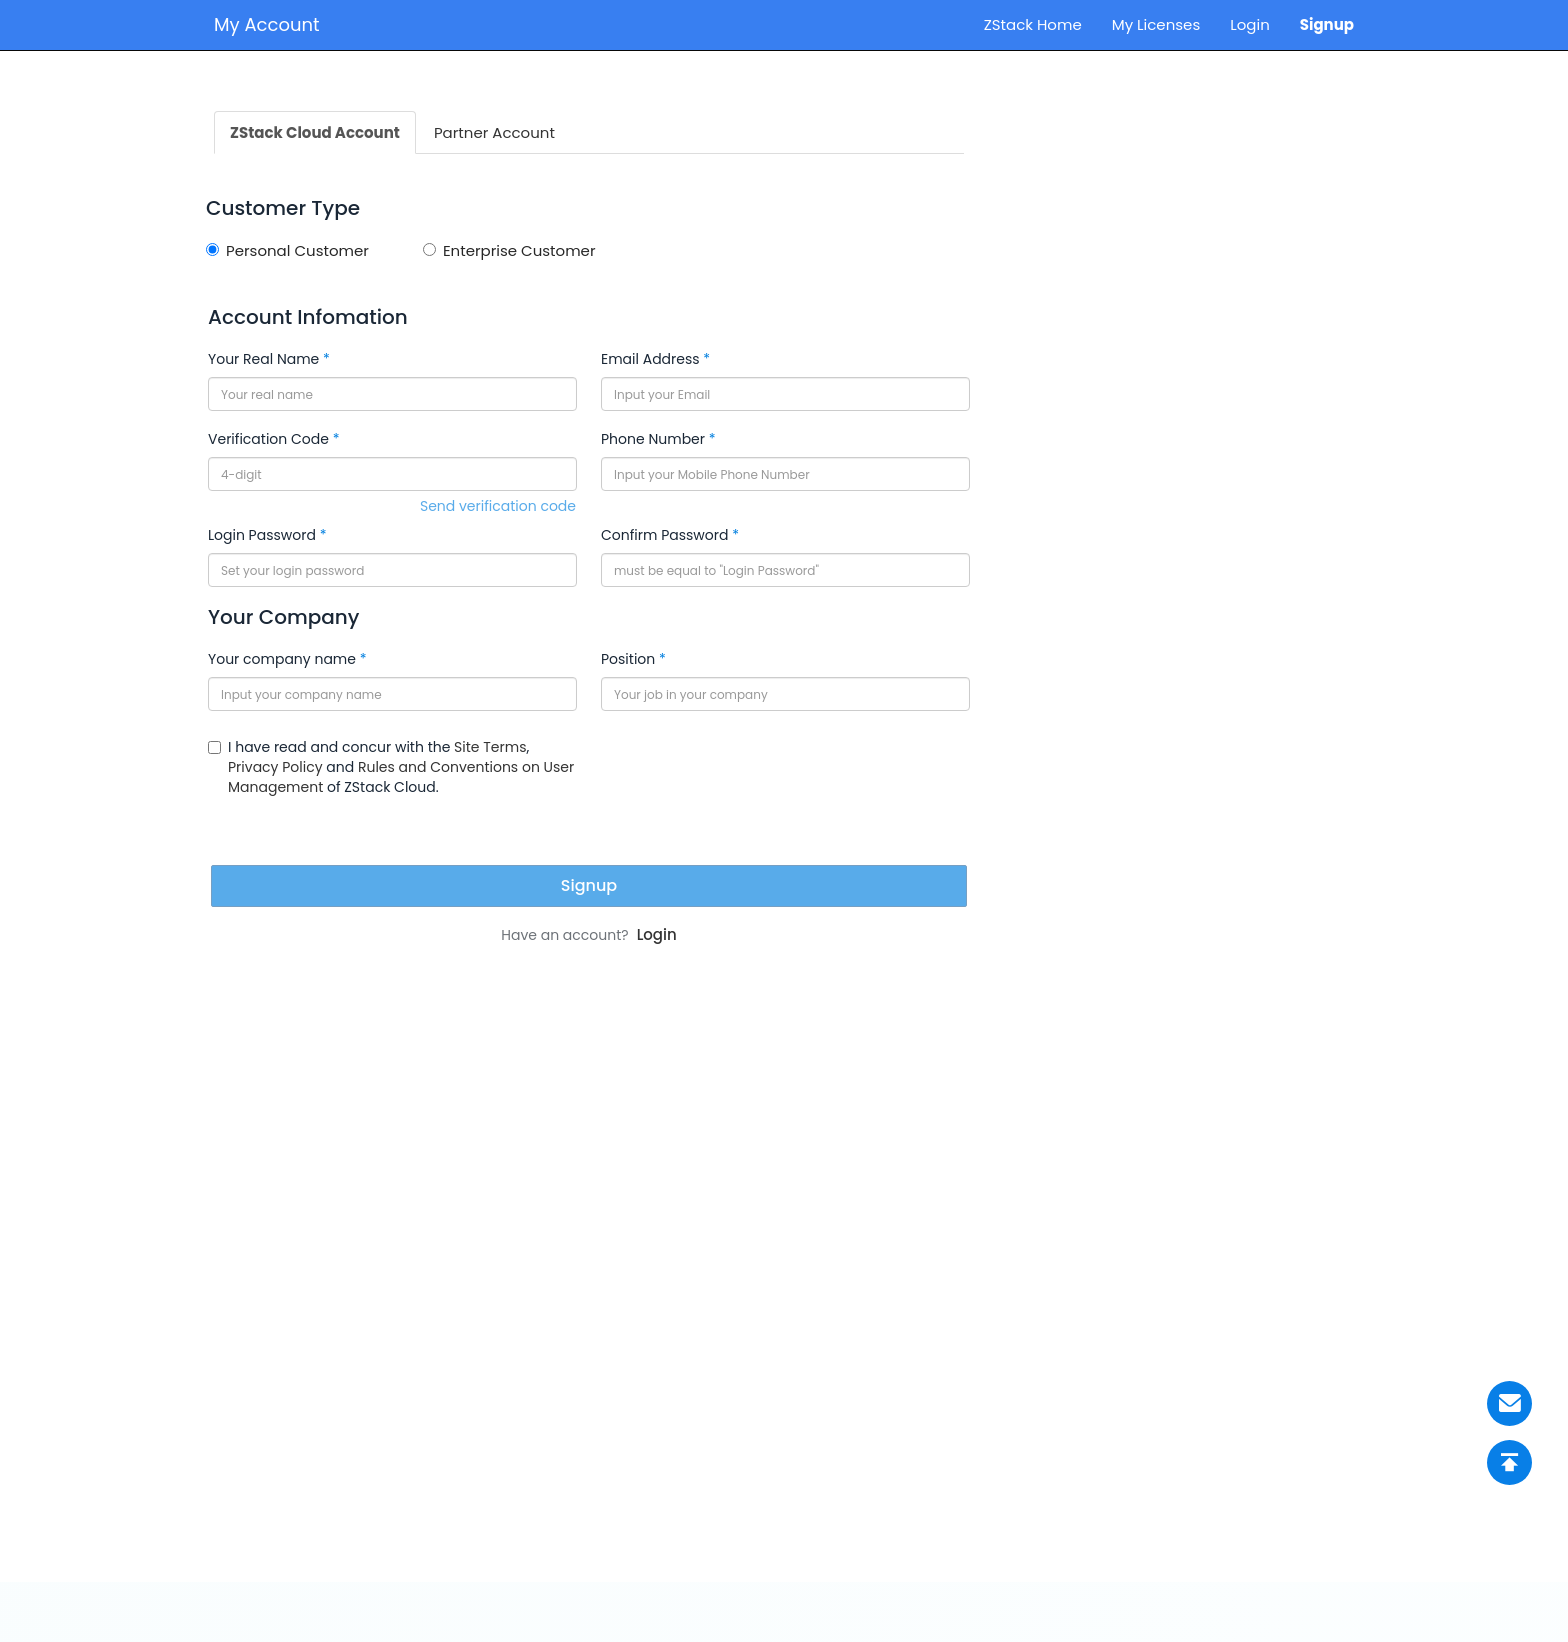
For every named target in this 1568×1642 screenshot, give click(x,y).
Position (628, 659)
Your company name (282, 659)
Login (1250, 24)
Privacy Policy (275, 767)
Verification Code (268, 439)
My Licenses (1156, 24)
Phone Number (653, 439)
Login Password (262, 535)
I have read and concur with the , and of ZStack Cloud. (391, 767)
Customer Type (283, 208)
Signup (1327, 24)
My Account (267, 24)
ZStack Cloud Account (315, 132)
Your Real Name (263, 359)
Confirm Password (664, 535)
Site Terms (490, 747)
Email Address (650, 359)
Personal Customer (287, 250)
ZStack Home (1033, 24)
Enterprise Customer (509, 250)
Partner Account (494, 132)
